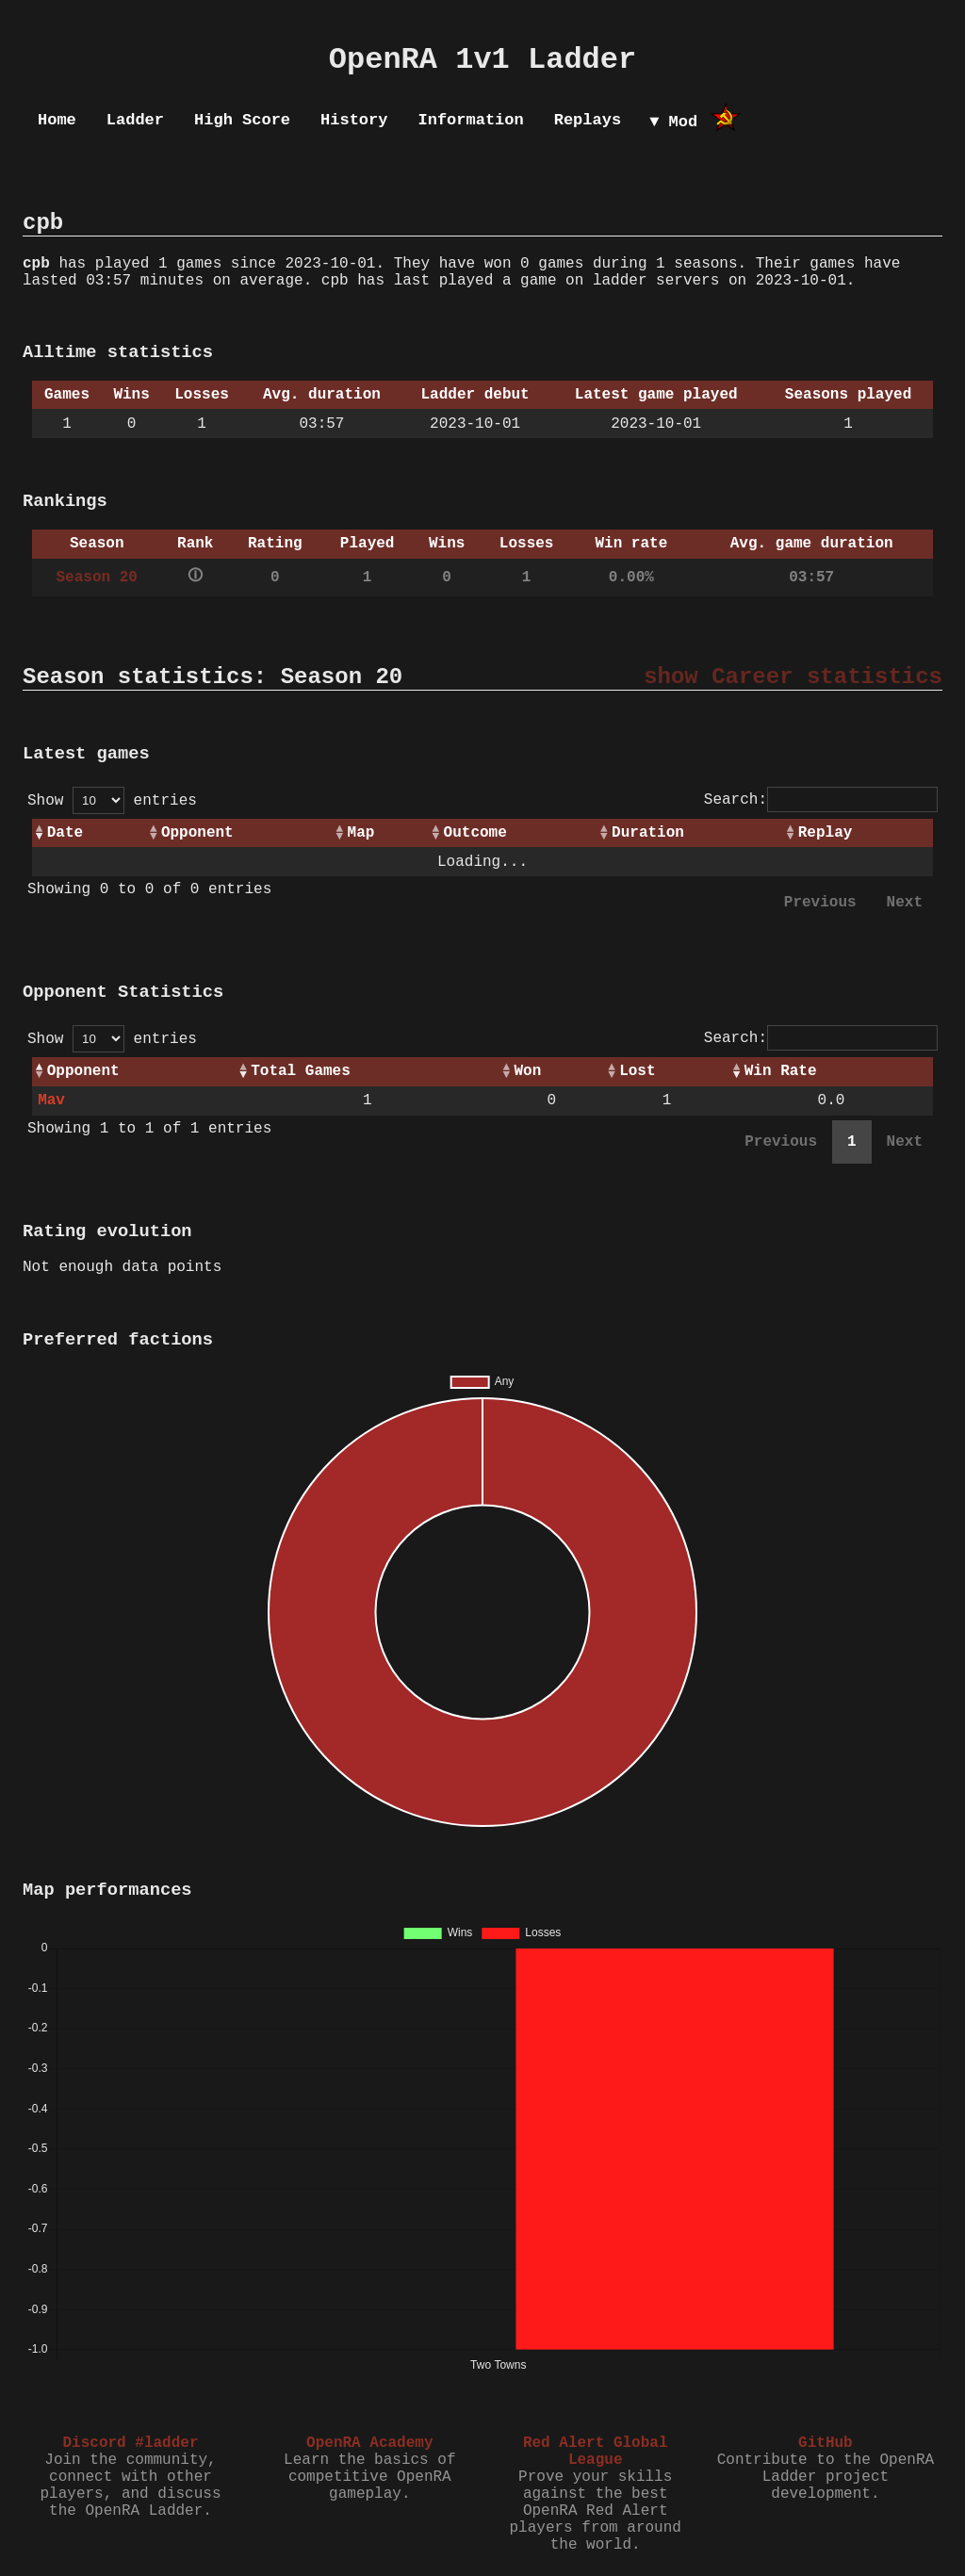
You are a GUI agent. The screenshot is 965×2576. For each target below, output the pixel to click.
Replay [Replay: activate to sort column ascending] (825, 832)
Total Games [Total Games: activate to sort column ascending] (301, 1071)
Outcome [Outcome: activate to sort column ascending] (475, 832)
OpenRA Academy (369, 2443)
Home (57, 120)
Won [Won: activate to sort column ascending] (527, 1071)
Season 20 (97, 577)
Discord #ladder (130, 2443)
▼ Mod (673, 122)
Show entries (112, 800)
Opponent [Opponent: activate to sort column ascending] (197, 832)
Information (470, 120)
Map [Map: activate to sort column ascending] (361, 832)
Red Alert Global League (595, 2452)
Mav (51, 1100)
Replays (587, 120)
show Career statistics (793, 677)
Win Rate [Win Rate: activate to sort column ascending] (780, 1071)
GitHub (825, 2443)
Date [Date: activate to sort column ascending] (65, 832)
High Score (242, 120)
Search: (821, 799)
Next (905, 902)
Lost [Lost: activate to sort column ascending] (637, 1071)
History (353, 120)
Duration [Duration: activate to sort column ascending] (648, 832)
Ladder (135, 120)
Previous (820, 902)
